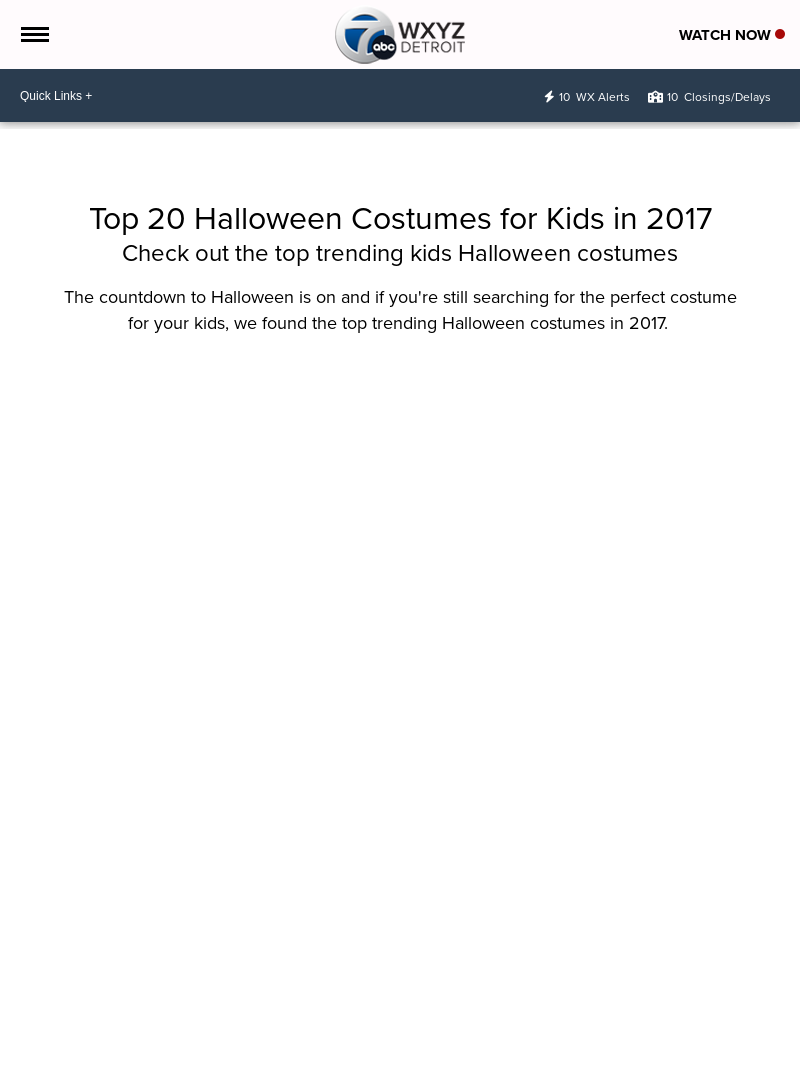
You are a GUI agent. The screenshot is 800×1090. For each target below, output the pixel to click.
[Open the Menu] (33, 34)
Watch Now (732, 35)
